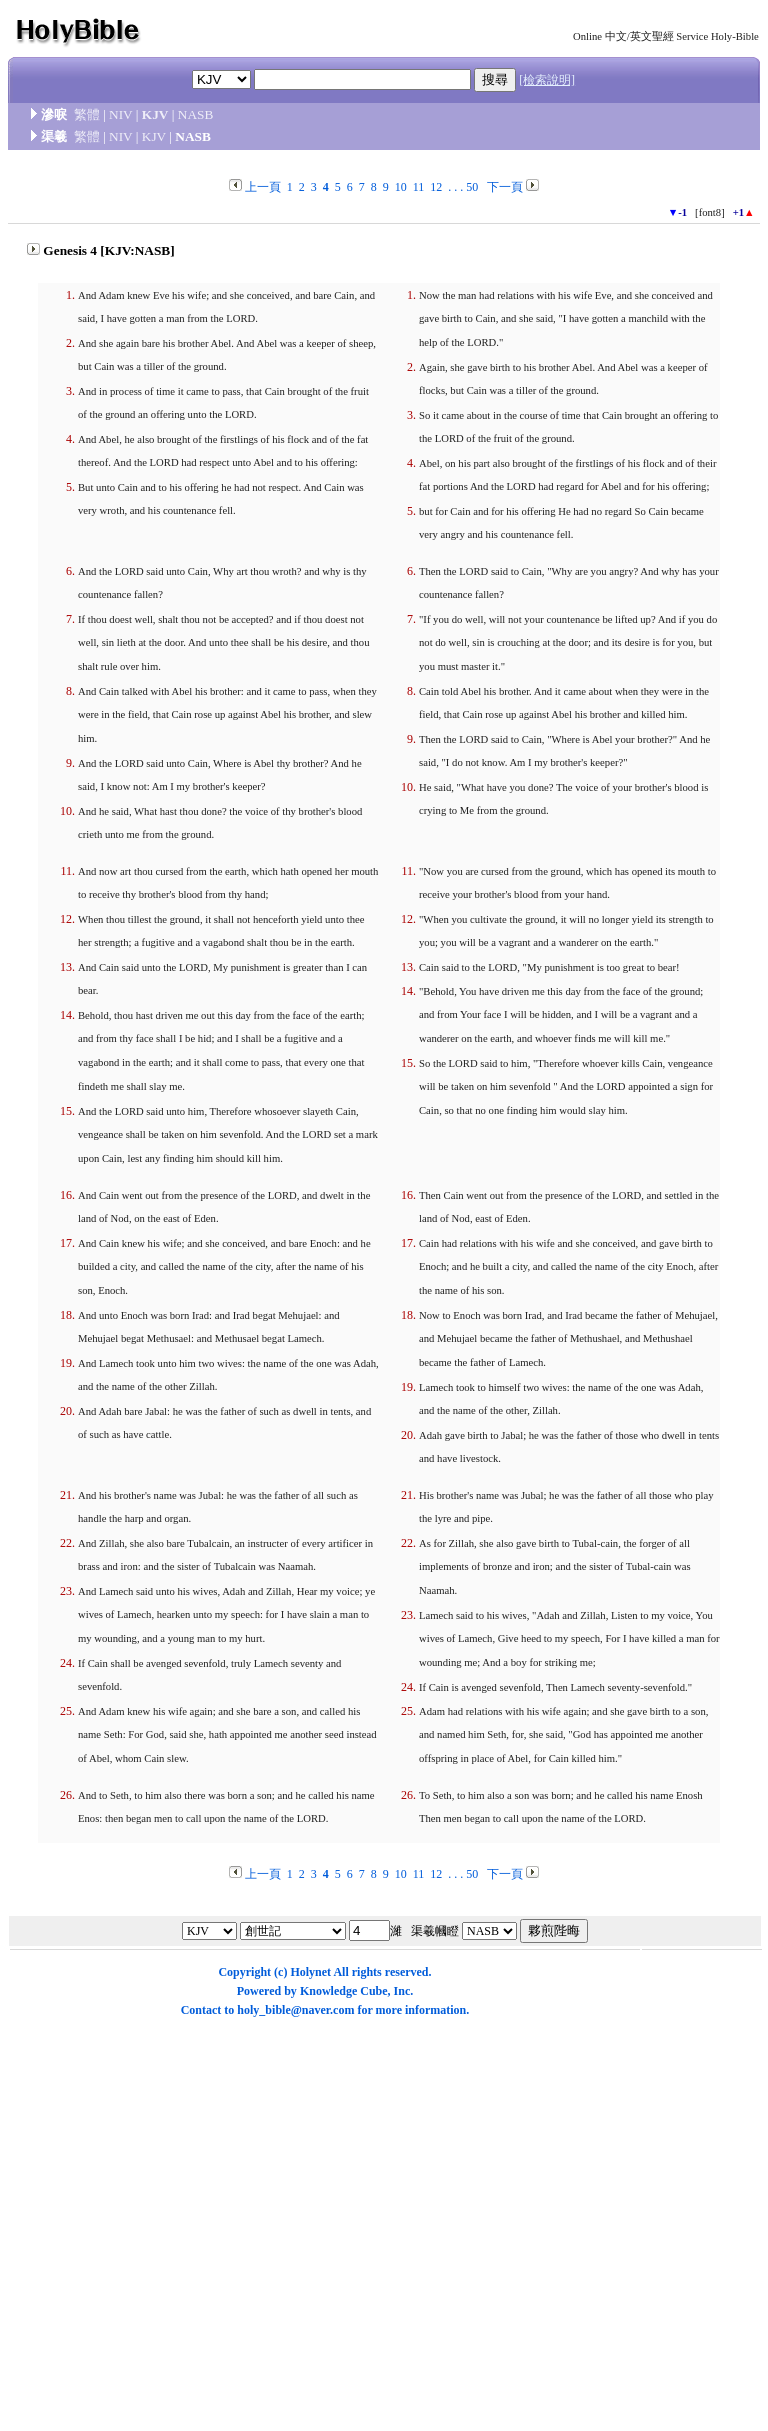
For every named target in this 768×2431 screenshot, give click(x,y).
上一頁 (263, 187)
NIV (120, 114)
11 (419, 187)
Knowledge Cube (344, 1991)
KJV (155, 114)
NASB (196, 114)
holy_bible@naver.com (295, 2010)
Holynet (310, 1972)
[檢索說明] (547, 80)
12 (436, 187)
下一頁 (505, 187)
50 (472, 187)
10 (401, 187)
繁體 (87, 114)
